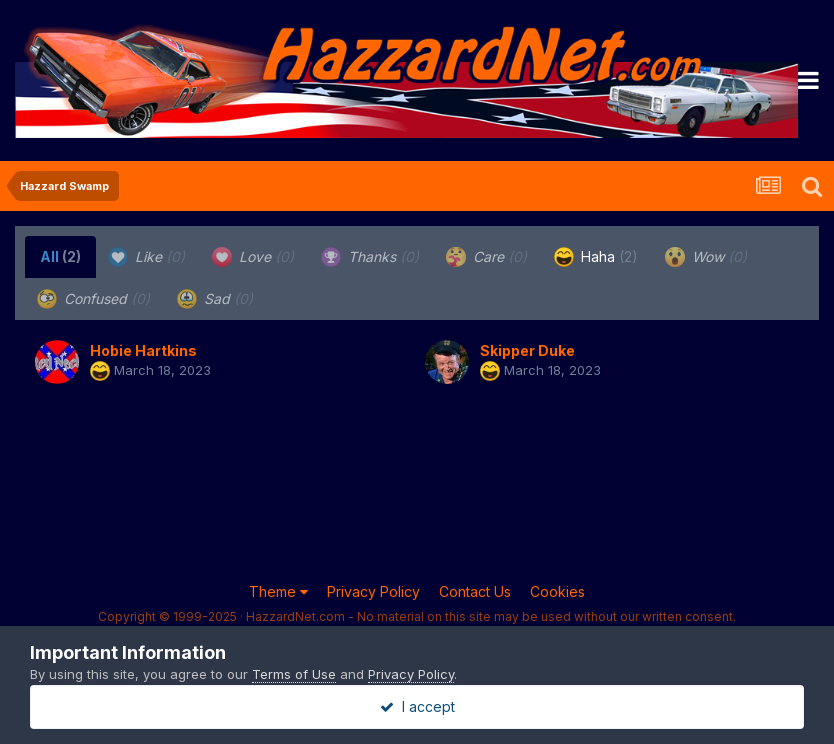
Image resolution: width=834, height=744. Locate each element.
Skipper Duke (527, 350)
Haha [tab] (596, 257)
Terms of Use (294, 674)
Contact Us (475, 591)
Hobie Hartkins (143, 350)
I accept (417, 706)
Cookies (557, 591)
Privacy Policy (373, 591)
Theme (278, 591)
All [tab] (60, 256)
